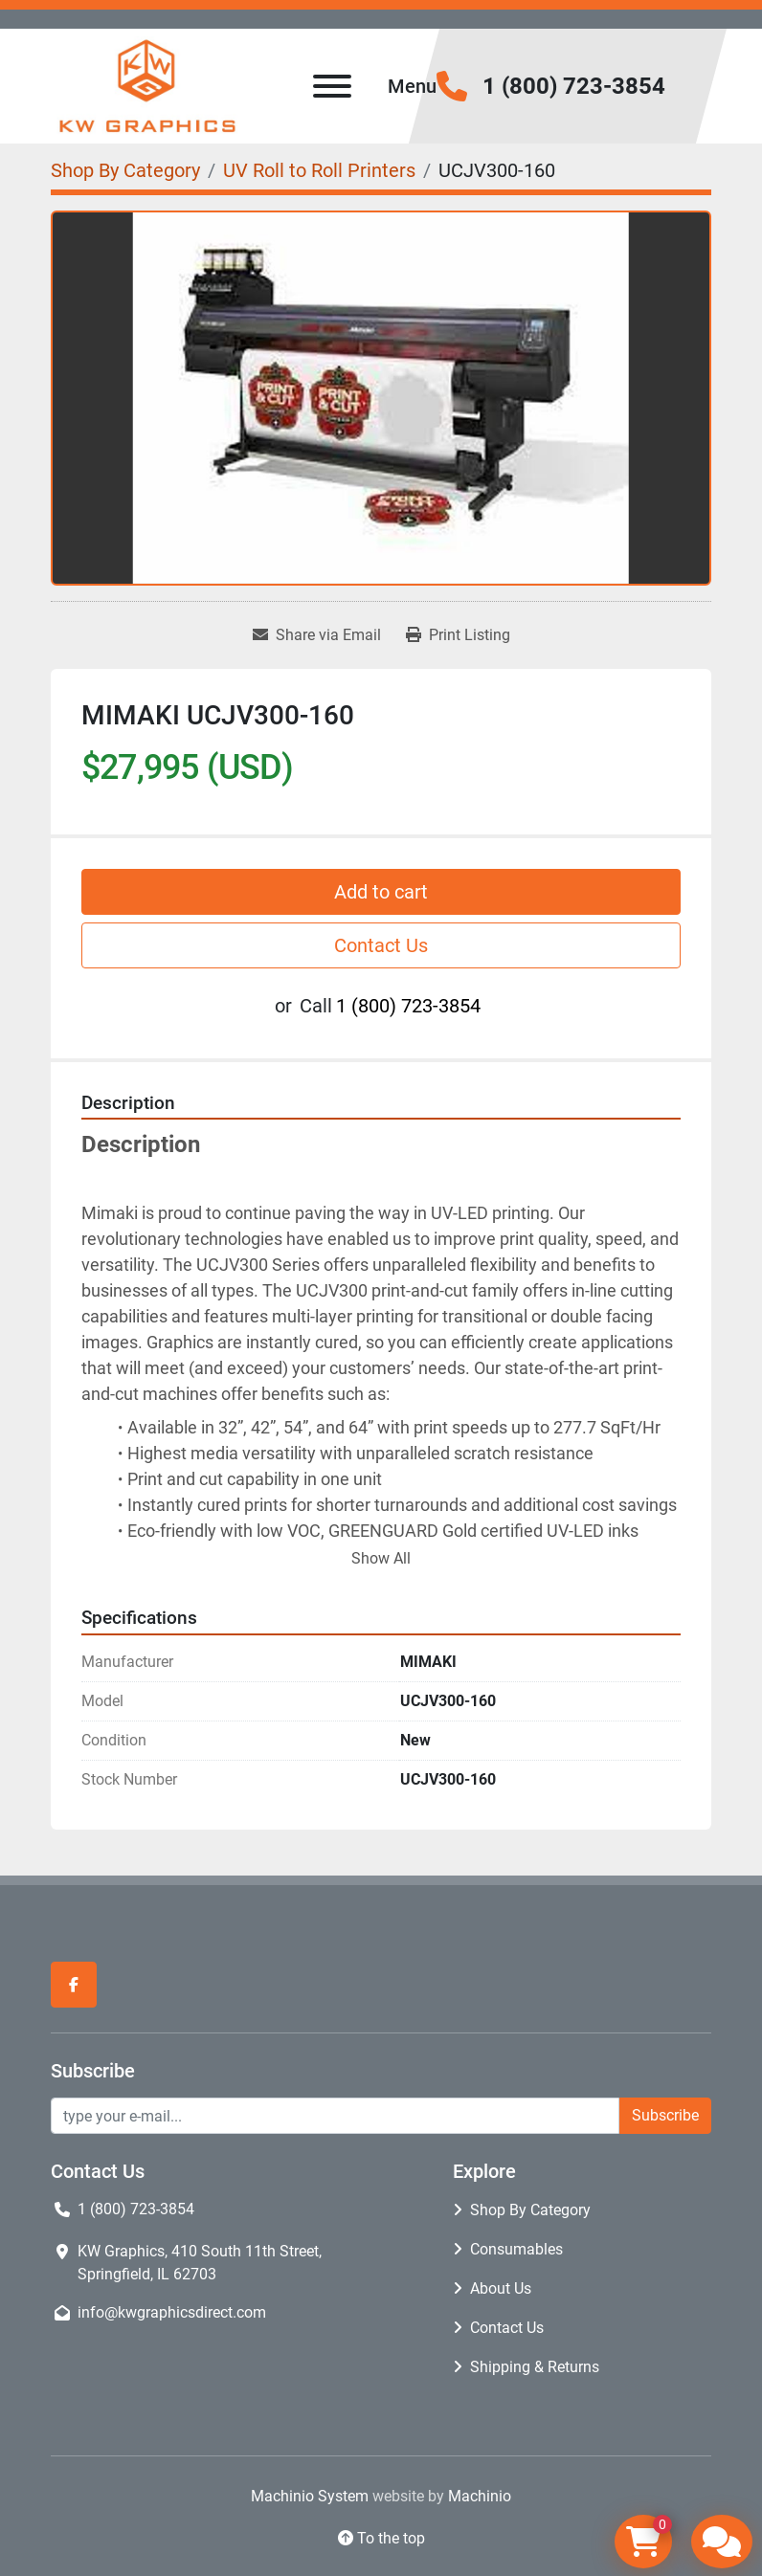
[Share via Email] (316, 635)
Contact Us (381, 945)
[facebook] (74, 1985)
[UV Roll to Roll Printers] (319, 170)
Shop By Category (530, 2210)
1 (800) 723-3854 (573, 86)
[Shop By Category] (125, 170)
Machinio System (310, 2496)
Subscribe (665, 2115)
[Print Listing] (458, 635)
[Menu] (332, 86)
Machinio (479, 2496)
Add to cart (381, 891)
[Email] (335, 2116)
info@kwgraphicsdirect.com (172, 2312)
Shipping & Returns (534, 2367)
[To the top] (381, 2538)
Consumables (516, 2249)
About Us (500, 2288)
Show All (381, 1558)
